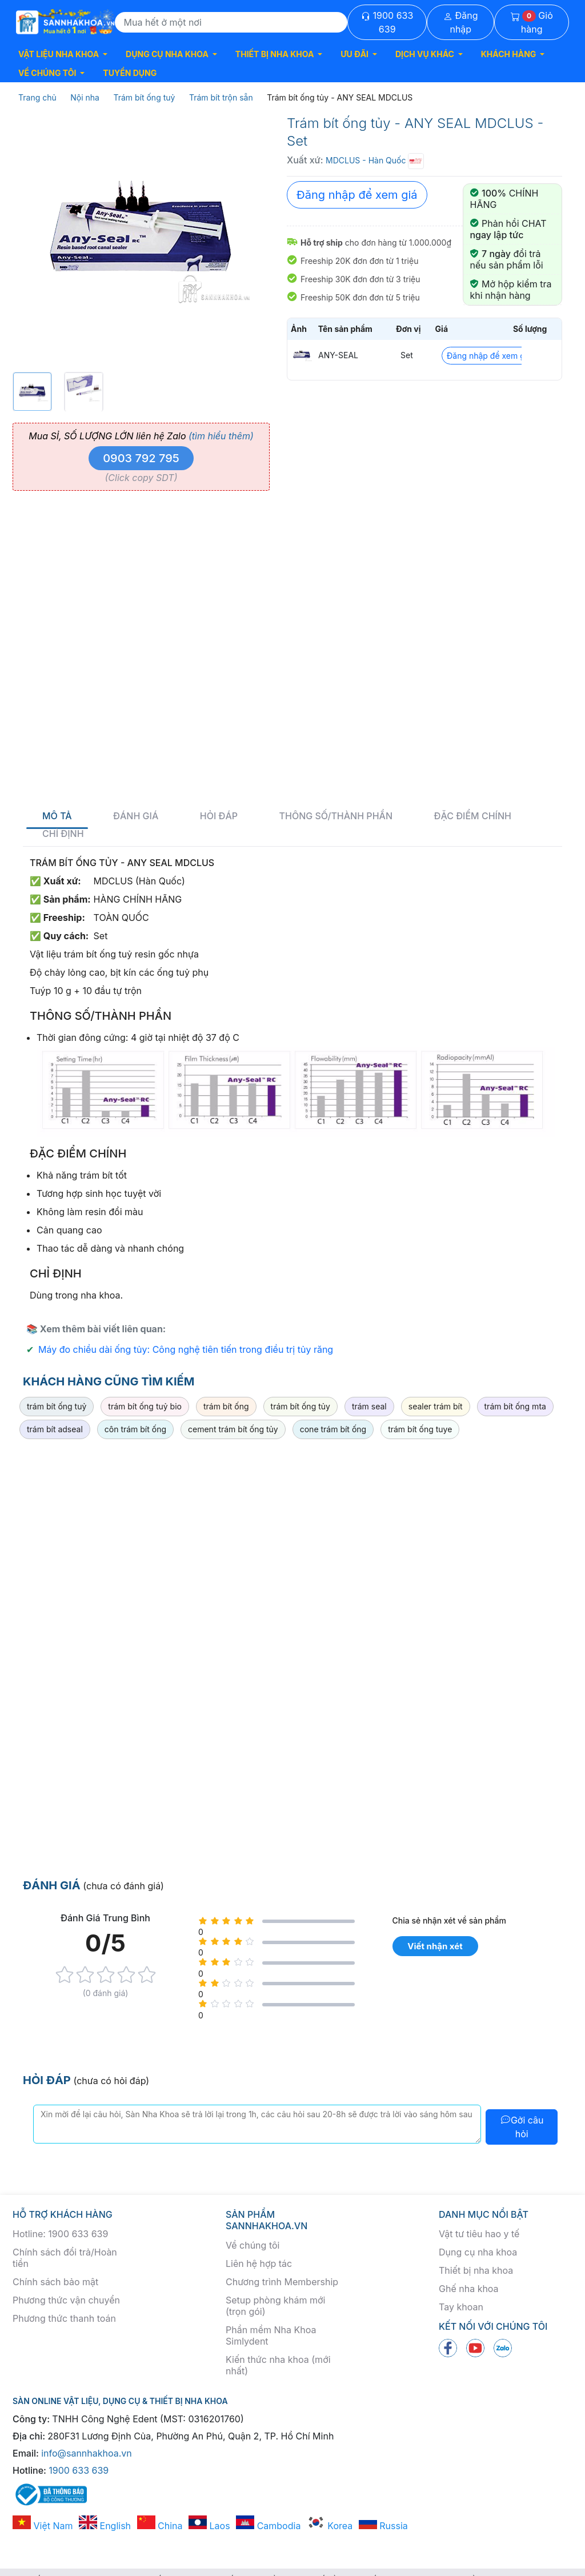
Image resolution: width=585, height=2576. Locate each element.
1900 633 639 (387, 22)
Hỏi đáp (219, 816)
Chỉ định (63, 833)
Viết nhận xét (434, 1946)
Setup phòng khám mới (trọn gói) (275, 2305)
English (105, 2525)
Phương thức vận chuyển (66, 2300)
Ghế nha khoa (469, 2288)
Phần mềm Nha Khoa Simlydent (271, 2335)
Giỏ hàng (532, 22)
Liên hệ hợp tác (259, 2263)
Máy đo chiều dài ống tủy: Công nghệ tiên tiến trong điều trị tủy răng (185, 1349)
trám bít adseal (55, 1429)
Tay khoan (461, 2307)
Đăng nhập (460, 22)
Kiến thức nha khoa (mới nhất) (278, 2365)
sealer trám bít (435, 1406)
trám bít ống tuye (420, 1429)
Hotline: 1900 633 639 (60, 2234)
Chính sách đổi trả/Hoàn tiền (65, 2257)
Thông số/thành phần (335, 816)
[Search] (231, 22)
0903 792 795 (141, 458)
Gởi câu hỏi (522, 2127)
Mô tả (57, 816)
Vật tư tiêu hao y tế (479, 2234)
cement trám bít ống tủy (233, 1429)
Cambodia (268, 2525)
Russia (383, 2525)
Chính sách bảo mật (55, 2281)
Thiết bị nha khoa (476, 2270)
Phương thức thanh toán (64, 2318)
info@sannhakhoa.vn (86, 2453)
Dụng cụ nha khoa (478, 2252)
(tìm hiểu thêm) (221, 436)
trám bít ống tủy (300, 1406)
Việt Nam (43, 2525)
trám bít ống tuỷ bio (145, 1406)
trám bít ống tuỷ (56, 1406)
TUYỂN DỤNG (130, 73)
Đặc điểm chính (472, 816)
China (160, 2525)
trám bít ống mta (515, 1406)
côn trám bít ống (135, 1429)
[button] (63, 54)
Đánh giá (135, 816)
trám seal (369, 1406)
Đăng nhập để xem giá (357, 195)
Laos (209, 2525)
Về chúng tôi (252, 2245)
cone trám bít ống (333, 1429)
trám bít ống (226, 1406)
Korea (329, 2525)
